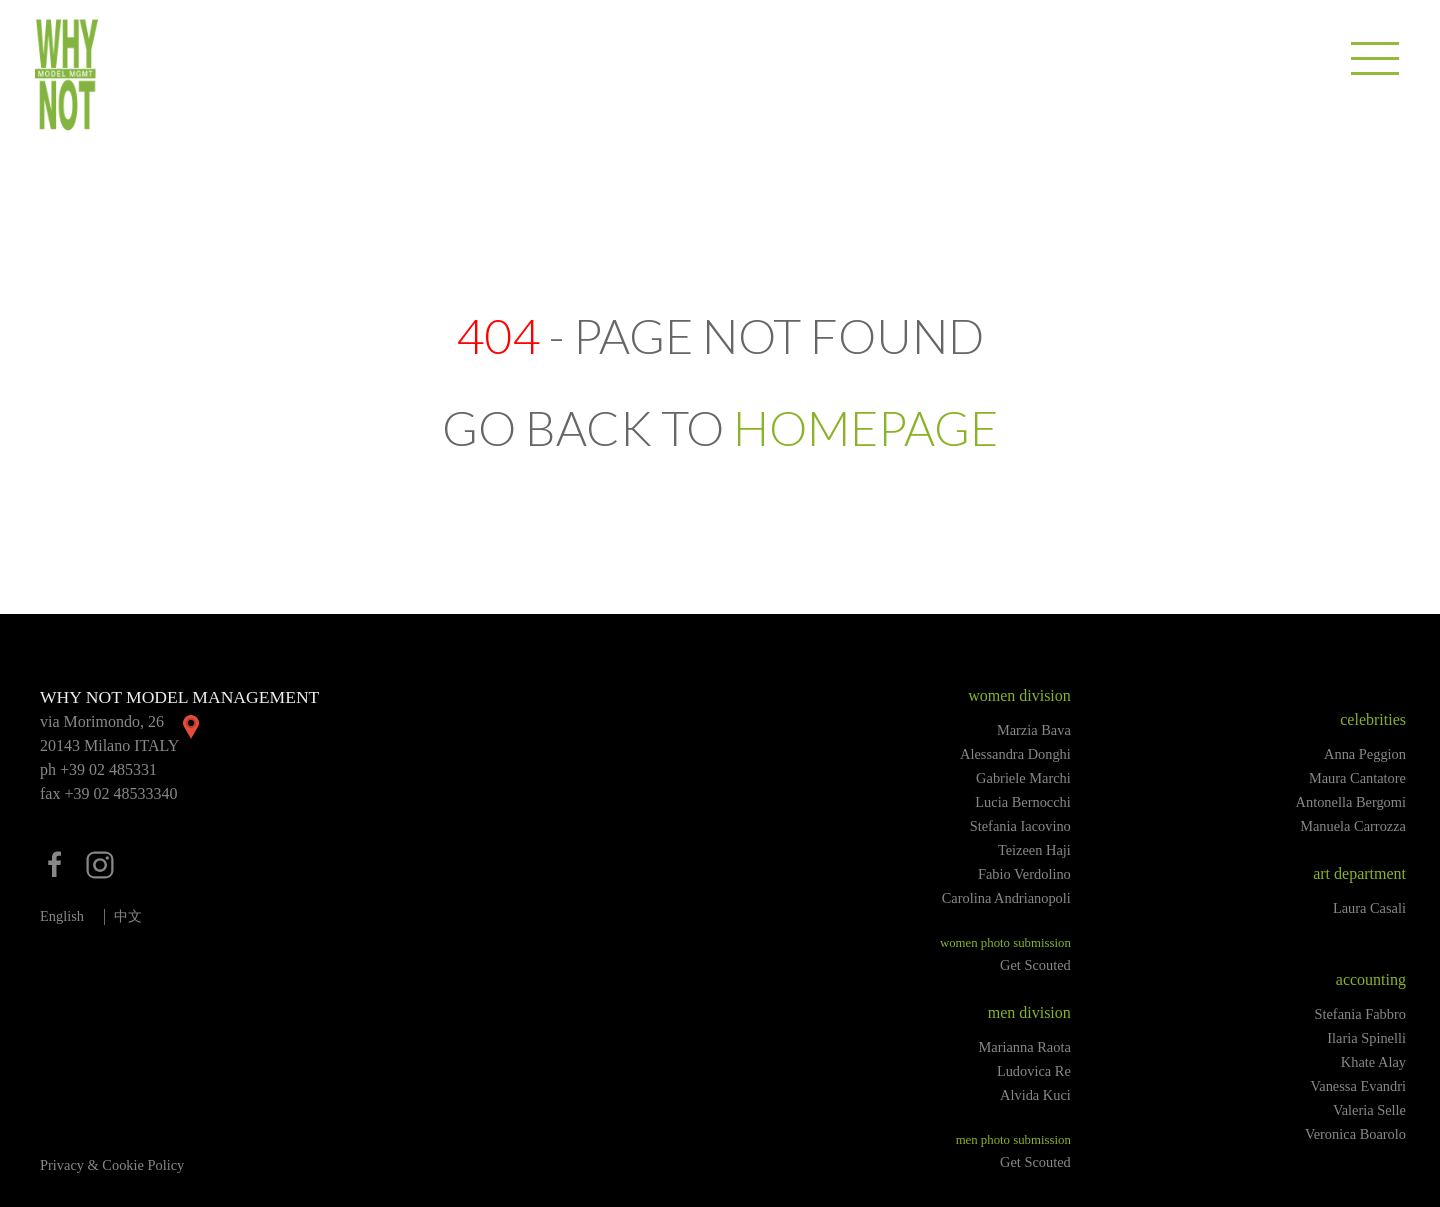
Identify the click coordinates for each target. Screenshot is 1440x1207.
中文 (128, 916)
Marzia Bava (1034, 730)
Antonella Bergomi (1351, 802)
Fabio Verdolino (1024, 874)
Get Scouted (1035, 965)
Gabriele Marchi (1023, 778)
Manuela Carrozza (1353, 826)
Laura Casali (1369, 908)
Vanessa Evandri (1358, 1086)
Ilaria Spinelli (1366, 1038)
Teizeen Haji (1034, 850)
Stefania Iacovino (1020, 826)
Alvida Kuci (1035, 1095)
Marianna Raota (1025, 1047)
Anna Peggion (1365, 754)
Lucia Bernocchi (1023, 802)
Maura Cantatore (1357, 778)
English (62, 916)
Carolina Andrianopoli (1006, 898)
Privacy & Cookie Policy (112, 1165)
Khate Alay (1373, 1062)
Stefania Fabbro (1360, 1014)
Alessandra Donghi (1015, 754)
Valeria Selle (1369, 1110)
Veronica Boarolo (1355, 1134)
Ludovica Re (1034, 1071)
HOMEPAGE (865, 427)
